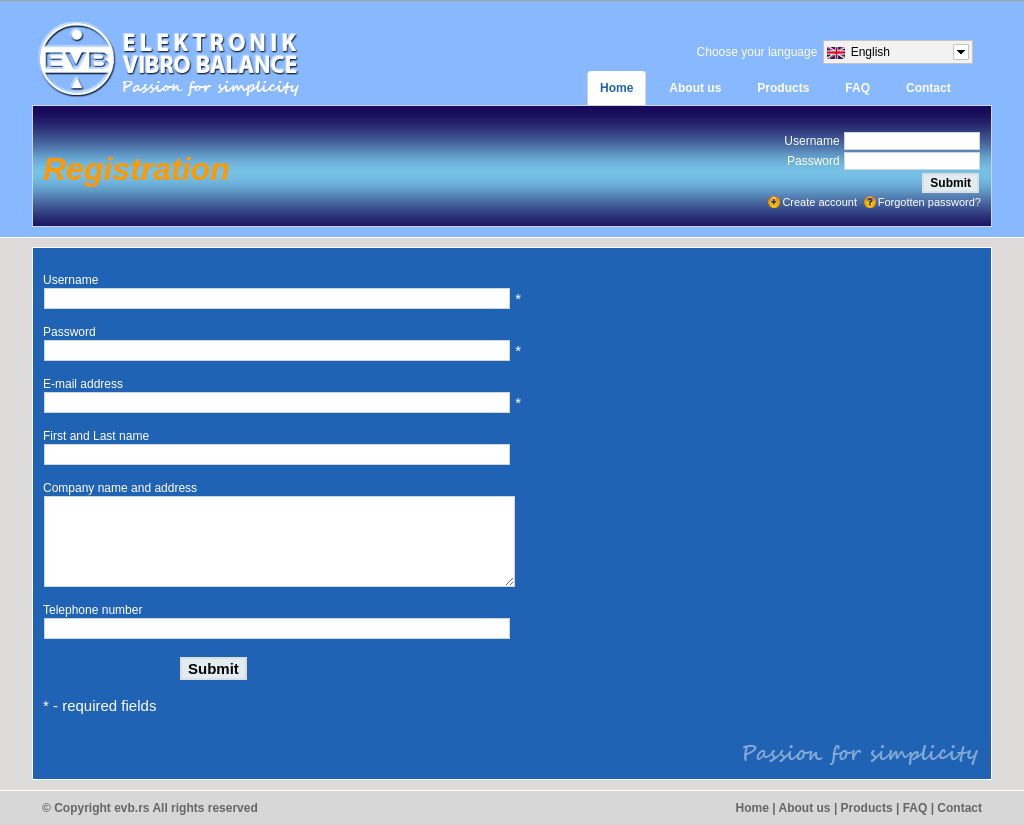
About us (805, 808)
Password (813, 161)
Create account (819, 202)
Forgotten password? (929, 202)
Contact (959, 808)
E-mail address (83, 384)
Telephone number (92, 610)
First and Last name (96, 436)
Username (811, 141)
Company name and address (120, 488)
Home (752, 808)
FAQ (915, 808)
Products (867, 808)
